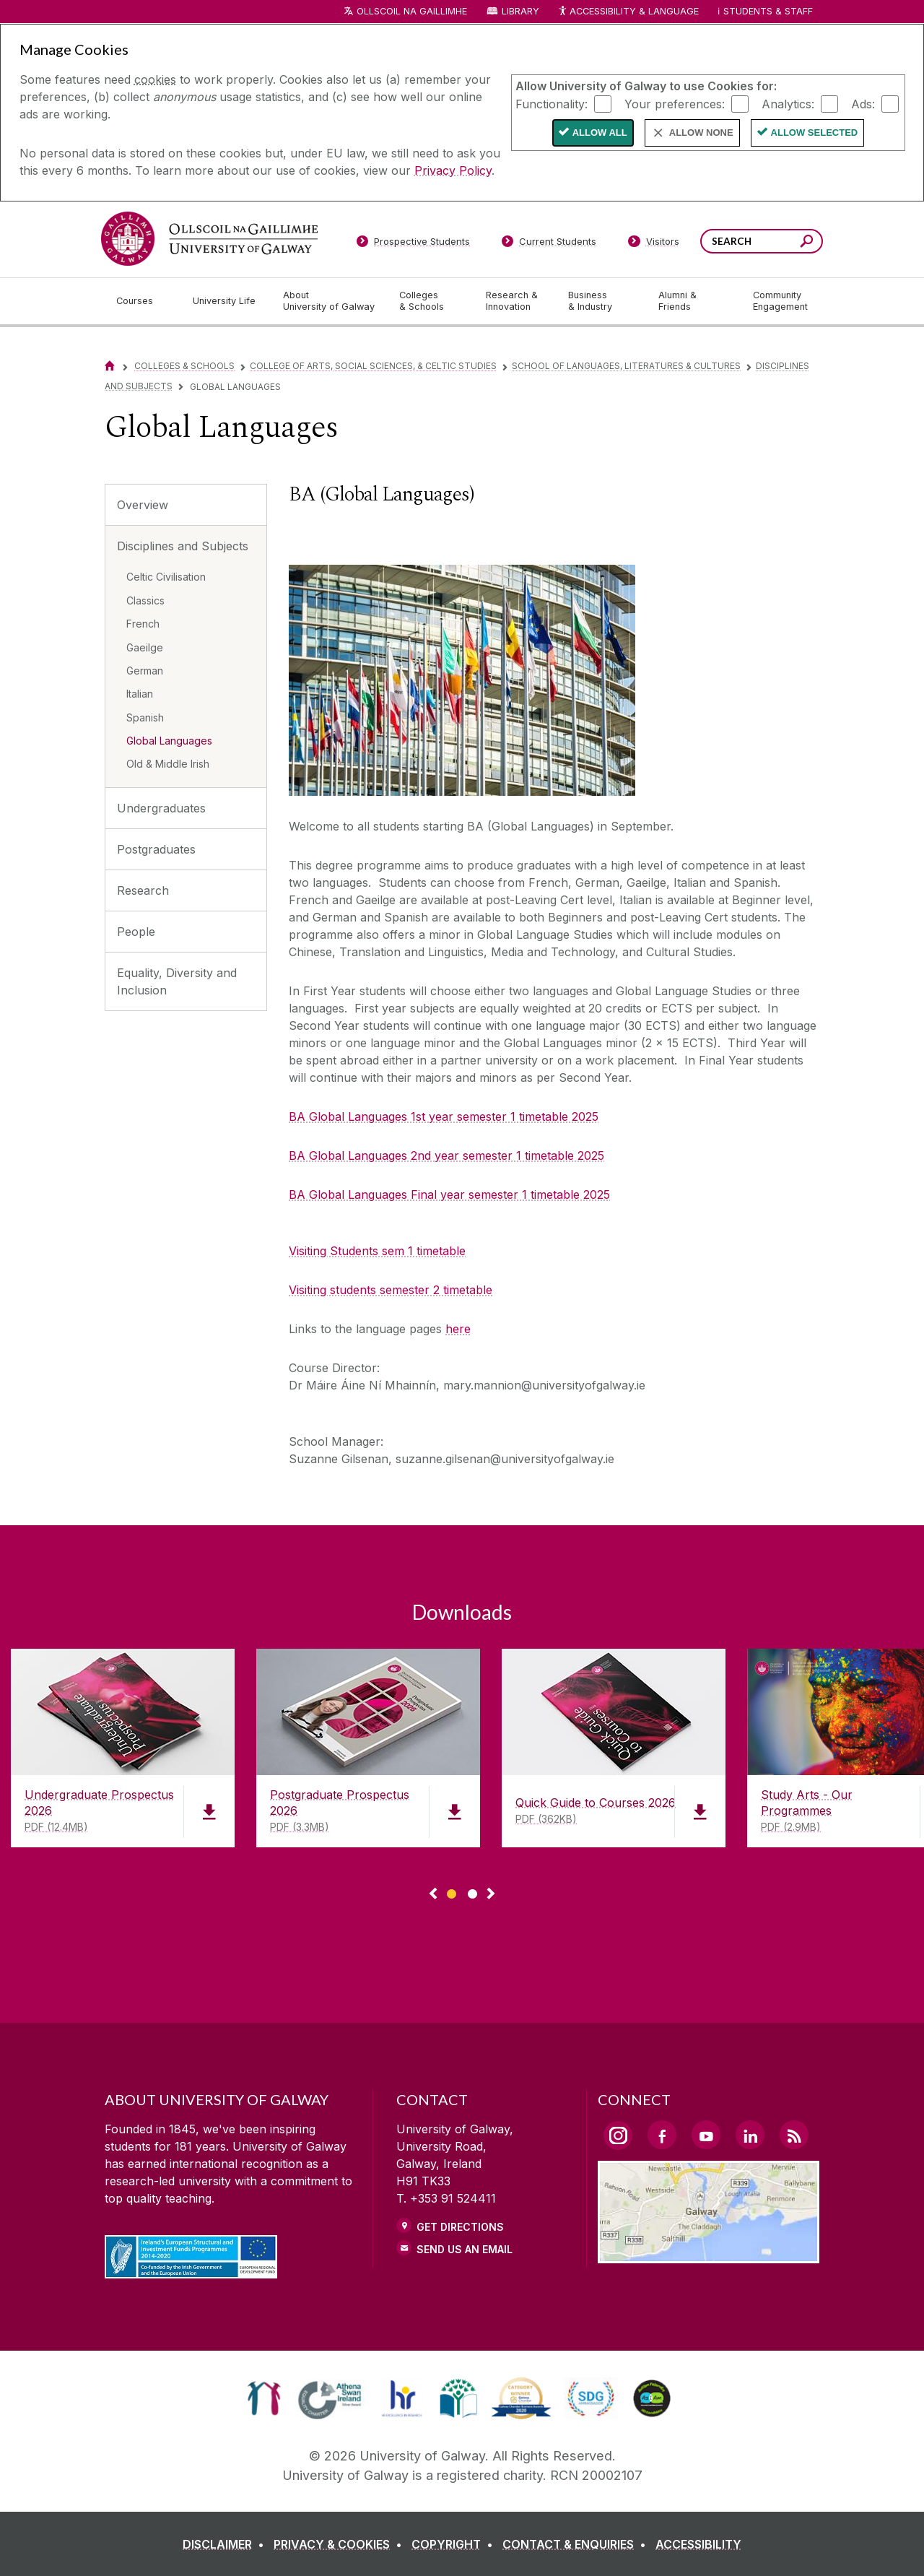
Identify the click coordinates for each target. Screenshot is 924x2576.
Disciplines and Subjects (182, 546)
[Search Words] (761, 241)
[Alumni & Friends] (694, 301)
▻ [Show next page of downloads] (491, 1894)
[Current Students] (549, 244)
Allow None (701, 132)
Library (520, 11)
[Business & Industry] (601, 301)
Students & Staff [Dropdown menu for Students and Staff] (768, 11)
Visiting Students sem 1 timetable (377, 1251)
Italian (139, 694)
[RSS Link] (794, 2134)
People (136, 931)
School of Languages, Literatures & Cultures (626, 365)
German (144, 670)
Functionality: (551, 103)
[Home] (110, 365)
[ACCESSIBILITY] (698, 2544)
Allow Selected (814, 132)
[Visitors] (653, 244)
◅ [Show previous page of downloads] (433, 1894)
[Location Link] (708, 2254)
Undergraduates (161, 808)
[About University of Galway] (329, 301)
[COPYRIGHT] (455, 2544)
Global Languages (169, 740)
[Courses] (143, 301)
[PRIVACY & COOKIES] (341, 2544)
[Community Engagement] (780, 301)
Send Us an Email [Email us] (465, 2249)
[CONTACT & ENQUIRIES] (577, 2544)
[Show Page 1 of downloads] (451, 1891)
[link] (264, 2398)
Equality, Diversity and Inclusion (177, 981)
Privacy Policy (453, 170)
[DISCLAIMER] (226, 2544)
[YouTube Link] (706, 2134)
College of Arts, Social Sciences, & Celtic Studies (373, 365)
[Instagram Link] (617, 2135)
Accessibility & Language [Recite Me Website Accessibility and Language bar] (628, 12)
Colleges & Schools (184, 365)
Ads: (863, 103)
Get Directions (460, 2227)
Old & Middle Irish (167, 764)
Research (143, 890)
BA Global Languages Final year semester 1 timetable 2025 (449, 1194)
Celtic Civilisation (166, 577)
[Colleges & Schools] (431, 301)
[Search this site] (807, 243)
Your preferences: (674, 103)
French (143, 623)
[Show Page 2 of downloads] (472, 1891)
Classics (145, 600)
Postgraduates (156, 849)
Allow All (599, 132)
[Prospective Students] (413, 244)
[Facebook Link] (662, 2134)
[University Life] (226, 301)
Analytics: (788, 103)
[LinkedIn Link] (750, 2134)
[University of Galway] (209, 239)
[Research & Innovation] (515, 301)
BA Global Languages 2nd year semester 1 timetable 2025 (446, 1155)
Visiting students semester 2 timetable (390, 1290)
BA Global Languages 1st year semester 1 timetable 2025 (443, 1116)
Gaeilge (144, 647)
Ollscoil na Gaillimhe (412, 11)
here (458, 1329)
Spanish (145, 717)
